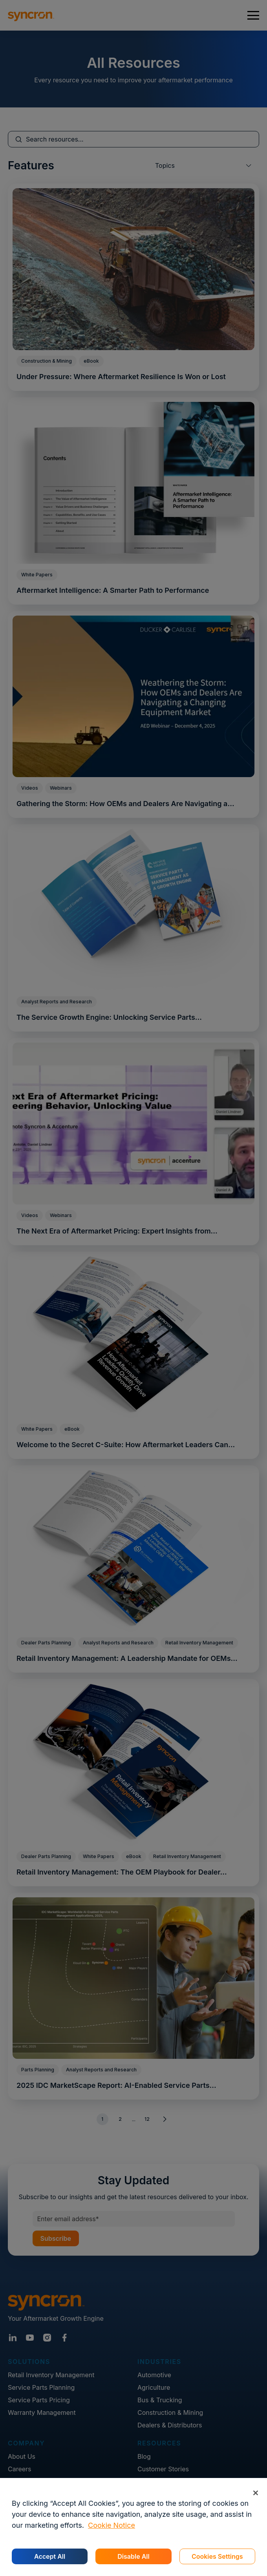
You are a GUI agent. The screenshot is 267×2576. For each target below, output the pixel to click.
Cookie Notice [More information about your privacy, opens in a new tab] (111, 2525)
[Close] (255, 2493)
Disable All (133, 2556)
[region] (133, 2527)
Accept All (49, 2556)
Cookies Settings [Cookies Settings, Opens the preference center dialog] (217, 2556)
